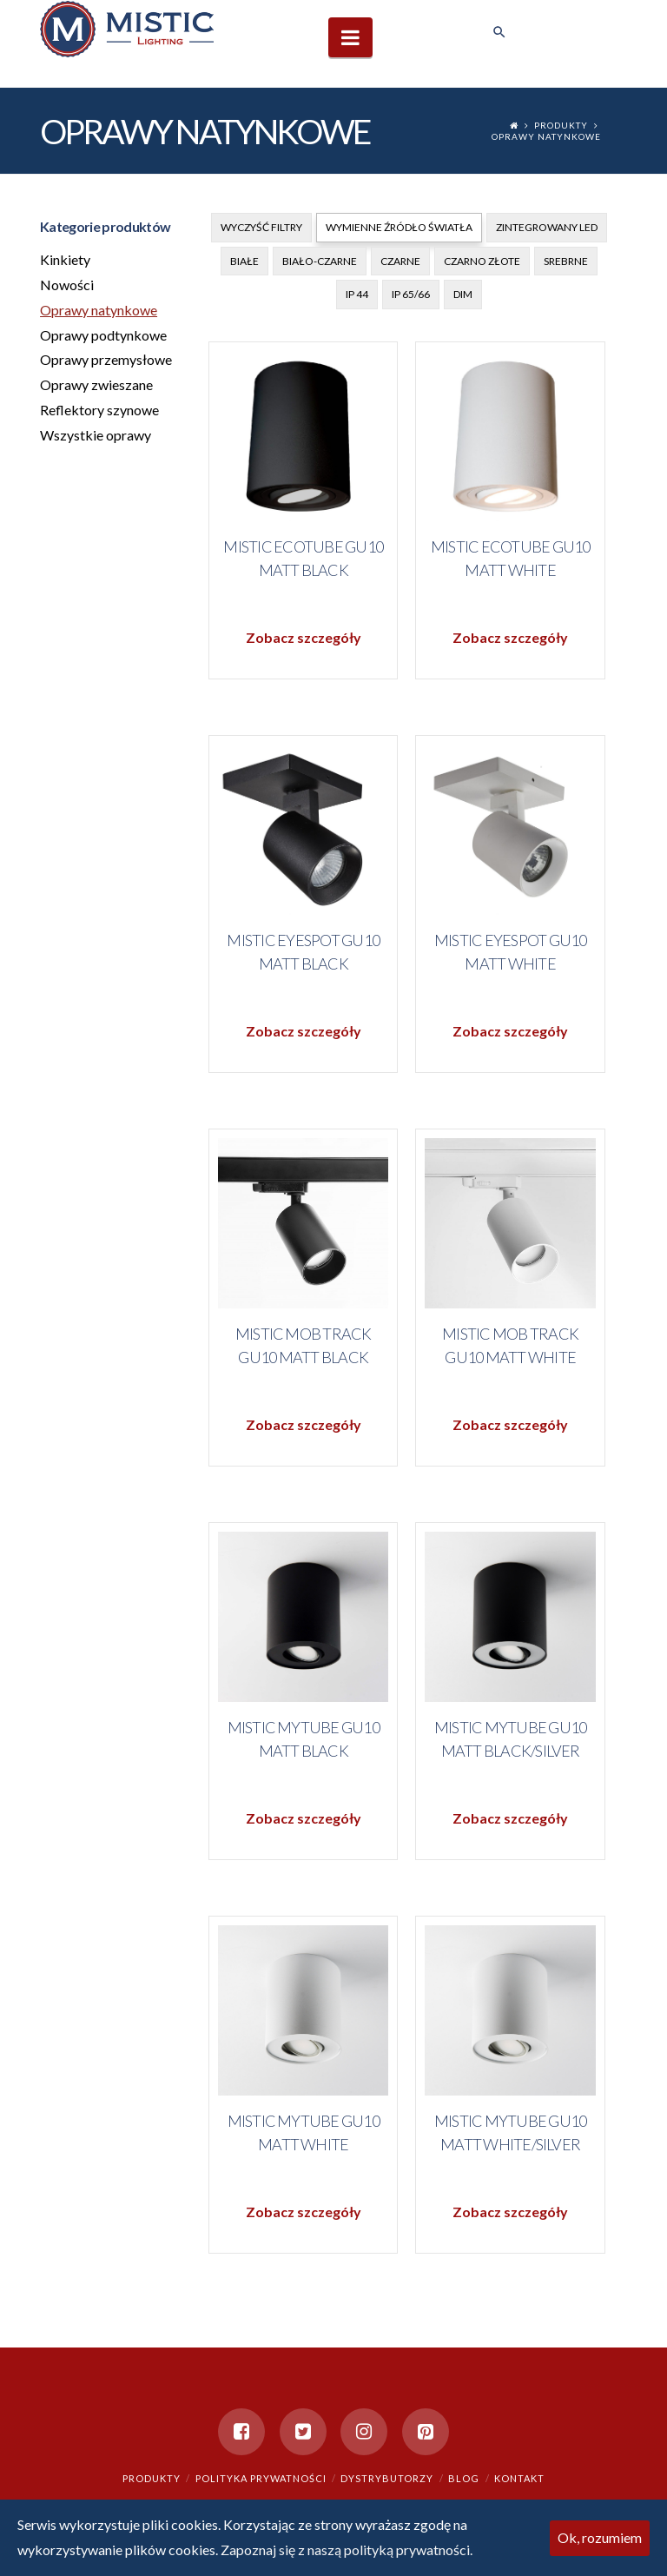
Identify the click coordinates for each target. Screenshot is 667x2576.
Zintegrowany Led (547, 227)
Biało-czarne (319, 261)
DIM (462, 294)
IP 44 (357, 294)
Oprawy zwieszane (96, 384)
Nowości (67, 284)
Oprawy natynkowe (546, 136)
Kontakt (519, 2478)
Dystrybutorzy (386, 2478)
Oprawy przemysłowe (106, 359)
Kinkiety (65, 259)
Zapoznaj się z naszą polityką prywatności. (346, 2549)
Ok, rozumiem (600, 2537)
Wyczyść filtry (261, 227)
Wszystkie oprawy (95, 435)
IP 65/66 (411, 294)
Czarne (400, 261)
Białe (244, 261)
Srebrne (566, 261)
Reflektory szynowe (99, 409)
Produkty (561, 125)
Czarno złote (482, 261)
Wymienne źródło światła (399, 227)
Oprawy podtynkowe (103, 335)
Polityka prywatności (261, 2478)
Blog (463, 2478)
